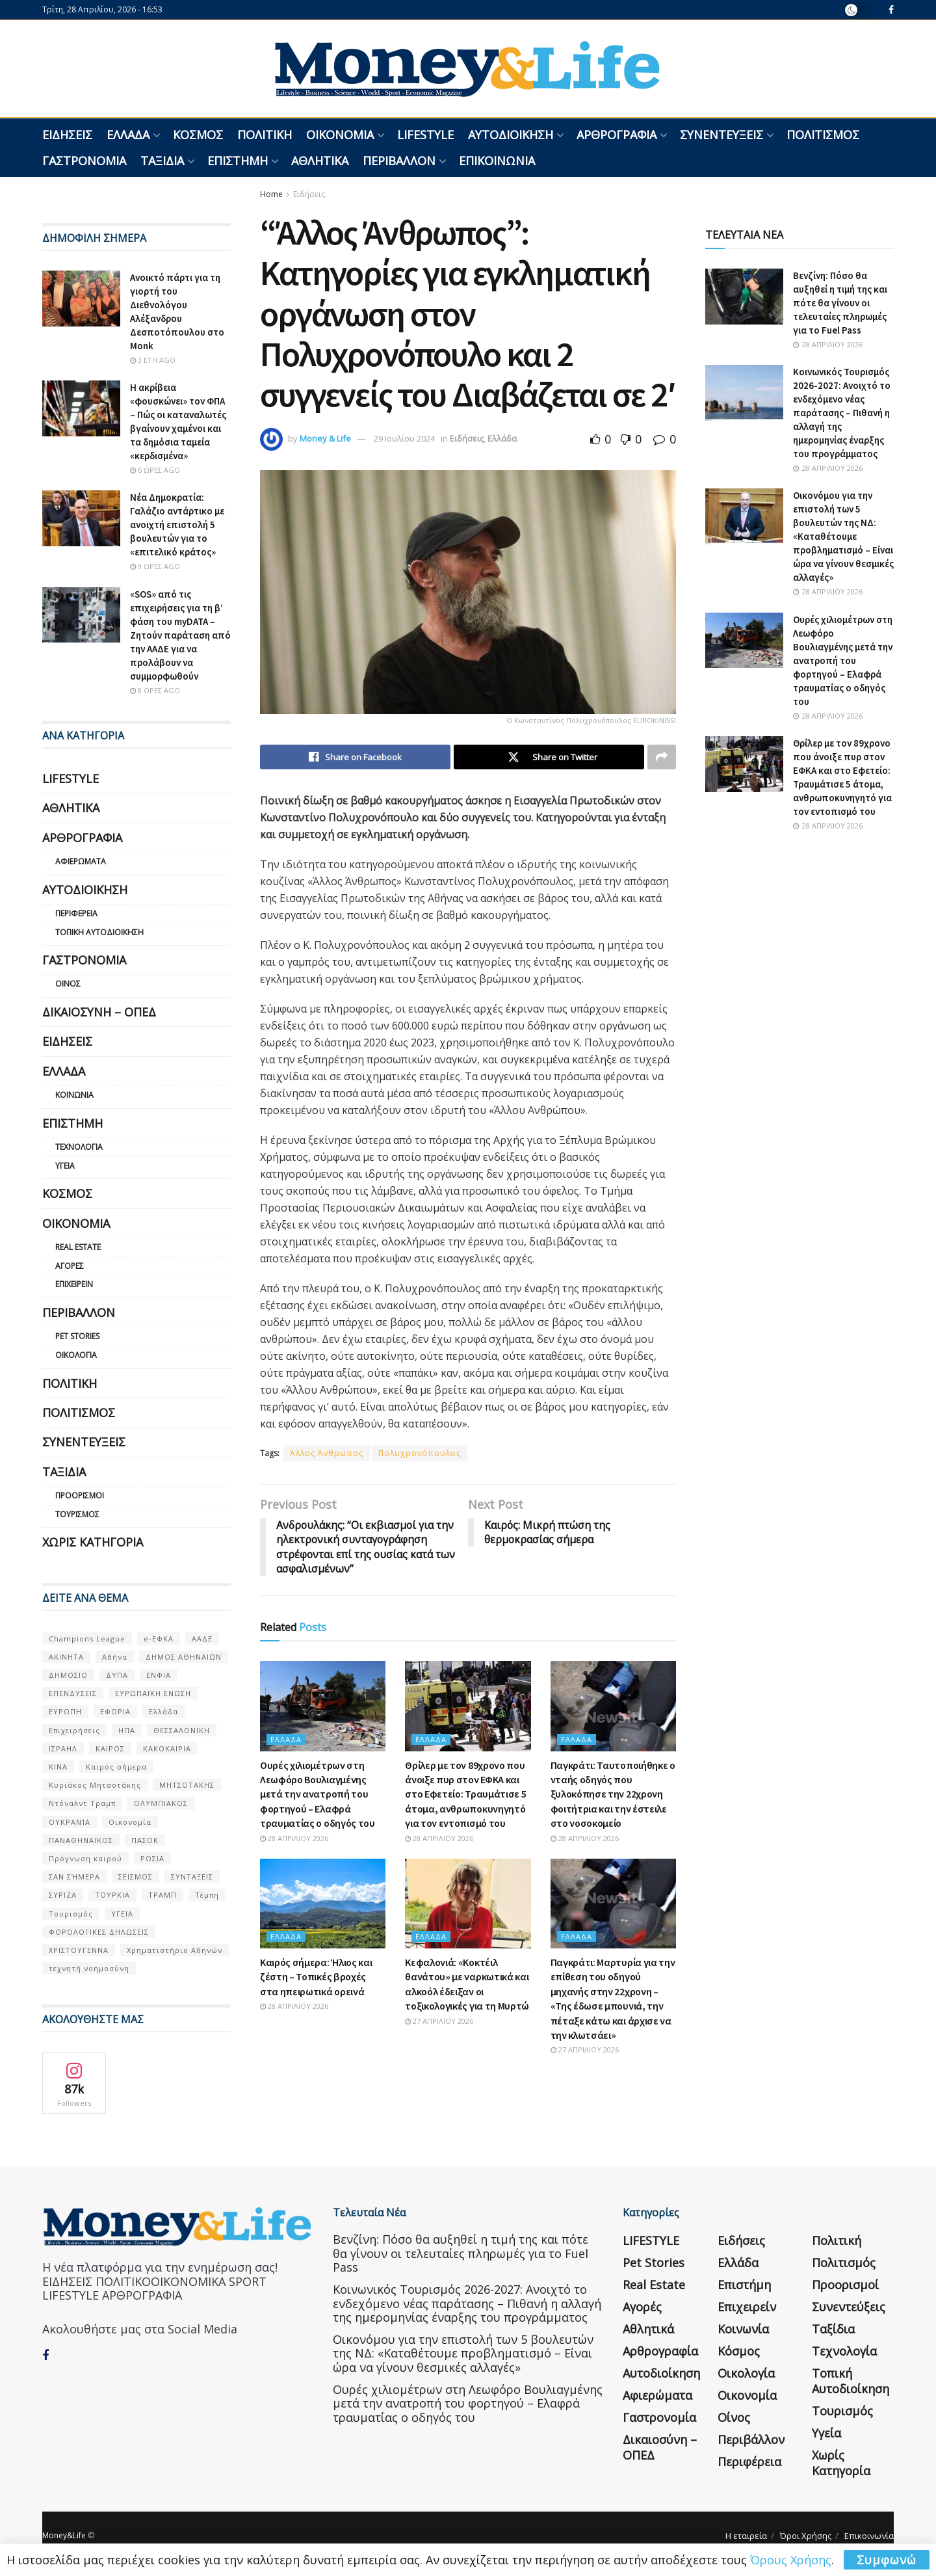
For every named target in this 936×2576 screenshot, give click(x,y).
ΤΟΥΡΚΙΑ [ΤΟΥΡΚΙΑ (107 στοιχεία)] (112, 1895)
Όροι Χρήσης (805, 2536)
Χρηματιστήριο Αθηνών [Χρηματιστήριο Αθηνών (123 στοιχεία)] (174, 1950)
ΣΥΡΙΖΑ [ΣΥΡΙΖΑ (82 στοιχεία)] (63, 1895)
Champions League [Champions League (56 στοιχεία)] (87, 1638)
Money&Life (64, 2535)
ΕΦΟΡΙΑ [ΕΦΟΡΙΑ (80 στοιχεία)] (115, 1711)
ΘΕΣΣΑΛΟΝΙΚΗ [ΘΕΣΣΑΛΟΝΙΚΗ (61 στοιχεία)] (181, 1730)
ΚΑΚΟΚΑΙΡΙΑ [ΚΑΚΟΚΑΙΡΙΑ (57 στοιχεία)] (167, 1748)
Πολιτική (264, 134)
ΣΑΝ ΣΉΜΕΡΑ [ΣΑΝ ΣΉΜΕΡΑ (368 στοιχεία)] (74, 1876)
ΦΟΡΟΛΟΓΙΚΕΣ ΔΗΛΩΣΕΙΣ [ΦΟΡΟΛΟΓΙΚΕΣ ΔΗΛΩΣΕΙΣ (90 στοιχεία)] (99, 1932)
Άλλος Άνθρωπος (326, 1453)
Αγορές (69, 1265)
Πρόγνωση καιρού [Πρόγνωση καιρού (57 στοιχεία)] (85, 1858)
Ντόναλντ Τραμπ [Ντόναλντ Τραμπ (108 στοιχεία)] (82, 1803)
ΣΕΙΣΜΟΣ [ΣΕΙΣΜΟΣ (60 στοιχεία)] (135, 1876)
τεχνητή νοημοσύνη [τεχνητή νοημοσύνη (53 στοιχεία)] (89, 1968)
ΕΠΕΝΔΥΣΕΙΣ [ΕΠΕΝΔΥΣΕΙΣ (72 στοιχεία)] (73, 1693)
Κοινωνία (74, 1094)
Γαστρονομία (84, 160)
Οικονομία (340, 134)
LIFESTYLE (425, 134)
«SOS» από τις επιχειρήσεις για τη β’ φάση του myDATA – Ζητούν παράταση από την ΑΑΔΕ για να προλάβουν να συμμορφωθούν (180, 635)
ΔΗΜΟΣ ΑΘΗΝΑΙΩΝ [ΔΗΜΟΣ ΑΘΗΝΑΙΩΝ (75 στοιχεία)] (184, 1657)
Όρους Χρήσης (790, 2560)
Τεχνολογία (79, 1146)
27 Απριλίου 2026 (439, 2021)
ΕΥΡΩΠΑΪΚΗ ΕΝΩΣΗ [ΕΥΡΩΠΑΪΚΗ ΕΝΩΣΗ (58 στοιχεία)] (153, 1693)
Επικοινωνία (497, 160)
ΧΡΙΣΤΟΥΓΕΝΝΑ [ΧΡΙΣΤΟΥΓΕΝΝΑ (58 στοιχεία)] (79, 1950)
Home (271, 194)
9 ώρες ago (155, 566)
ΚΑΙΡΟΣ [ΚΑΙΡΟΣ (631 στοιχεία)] (110, 1748)
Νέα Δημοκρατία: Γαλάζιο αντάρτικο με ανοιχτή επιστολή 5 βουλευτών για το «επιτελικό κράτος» (177, 524)
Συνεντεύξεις (721, 134)
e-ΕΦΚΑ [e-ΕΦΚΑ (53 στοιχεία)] (159, 1638)
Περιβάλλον (399, 160)
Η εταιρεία (746, 2536)
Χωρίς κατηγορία (92, 1542)
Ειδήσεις (67, 134)
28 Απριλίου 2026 (294, 1838)
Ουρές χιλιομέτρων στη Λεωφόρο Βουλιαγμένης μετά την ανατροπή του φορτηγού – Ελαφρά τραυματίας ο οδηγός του (317, 1794)
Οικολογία (76, 1355)
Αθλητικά (319, 160)
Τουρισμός (77, 1514)
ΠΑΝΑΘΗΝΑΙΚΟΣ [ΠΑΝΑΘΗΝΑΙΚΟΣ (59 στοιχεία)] (81, 1840)
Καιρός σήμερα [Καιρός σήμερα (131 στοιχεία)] (116, 1767)
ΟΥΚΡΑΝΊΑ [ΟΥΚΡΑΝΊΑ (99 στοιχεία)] (69, 1822)
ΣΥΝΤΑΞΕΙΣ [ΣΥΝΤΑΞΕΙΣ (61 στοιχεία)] (192, 1876)
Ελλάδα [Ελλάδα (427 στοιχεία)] (163, 1711)
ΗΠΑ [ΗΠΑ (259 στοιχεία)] (126, 1730)
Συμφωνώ (886, 2560)
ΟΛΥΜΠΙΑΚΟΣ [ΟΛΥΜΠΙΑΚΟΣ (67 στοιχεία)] (161, 1803)
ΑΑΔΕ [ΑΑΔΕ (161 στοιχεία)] (202, 1638)
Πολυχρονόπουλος (419, 1453)
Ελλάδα (128, 134)
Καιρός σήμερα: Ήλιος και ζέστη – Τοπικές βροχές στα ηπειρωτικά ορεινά (316, 1977)
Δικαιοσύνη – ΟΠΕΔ (99, 1012)
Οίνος (68, 983)
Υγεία (65, 1165)
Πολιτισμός (822, 134)
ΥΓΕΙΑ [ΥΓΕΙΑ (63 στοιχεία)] (122, 1914)
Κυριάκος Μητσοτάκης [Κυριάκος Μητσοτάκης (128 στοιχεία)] (95, 1785)
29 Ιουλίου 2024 (404, 438)
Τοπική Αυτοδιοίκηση (99, 932)
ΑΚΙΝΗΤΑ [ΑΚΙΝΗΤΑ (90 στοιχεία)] (66, 1657)
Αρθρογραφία (616, 134)
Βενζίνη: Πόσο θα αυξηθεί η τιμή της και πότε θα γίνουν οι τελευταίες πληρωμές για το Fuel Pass (840, 302)
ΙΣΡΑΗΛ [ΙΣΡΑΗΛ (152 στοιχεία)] (63, 1748)
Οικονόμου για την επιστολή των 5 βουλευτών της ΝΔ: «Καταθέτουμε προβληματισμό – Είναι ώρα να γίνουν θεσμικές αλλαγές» (843, 536)
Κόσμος (198, 134)
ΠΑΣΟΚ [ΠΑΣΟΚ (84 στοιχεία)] (145, 1840)
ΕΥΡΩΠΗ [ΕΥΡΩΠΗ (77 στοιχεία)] (65, 1711)
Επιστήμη (237, 160)
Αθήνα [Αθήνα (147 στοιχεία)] (114, 1657)
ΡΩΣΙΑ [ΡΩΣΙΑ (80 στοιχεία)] (152, 1858)
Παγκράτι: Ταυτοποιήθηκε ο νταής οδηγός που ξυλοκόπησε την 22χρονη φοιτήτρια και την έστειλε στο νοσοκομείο (613, 1794)
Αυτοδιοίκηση (510, 134)
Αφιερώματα (80, 861)
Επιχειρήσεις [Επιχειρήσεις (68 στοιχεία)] (74, 1730)
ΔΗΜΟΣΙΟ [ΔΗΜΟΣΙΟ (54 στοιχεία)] (68, 1675)
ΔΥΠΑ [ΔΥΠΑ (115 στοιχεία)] (117, 1675)
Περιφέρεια (76, 913)
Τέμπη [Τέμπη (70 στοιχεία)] (207, 1895)
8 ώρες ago (155, 690)
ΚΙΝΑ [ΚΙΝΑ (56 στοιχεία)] (58, 1767)
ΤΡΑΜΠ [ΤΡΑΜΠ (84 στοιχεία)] (162, 1895)
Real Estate (78, 1247)
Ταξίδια (162, 160)
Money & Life (325, 438)
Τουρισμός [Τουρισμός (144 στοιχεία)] (71, 1914)
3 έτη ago (153, 360)
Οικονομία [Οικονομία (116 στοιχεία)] (130, 1822)
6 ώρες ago (155, 470)
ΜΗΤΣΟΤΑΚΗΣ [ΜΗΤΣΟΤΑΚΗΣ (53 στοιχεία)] (186, 1785)
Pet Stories (77, 1336)
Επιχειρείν (74, 1284)
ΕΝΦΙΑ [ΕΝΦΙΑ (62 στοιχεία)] (158, 1675)
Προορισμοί (79, 1495)
